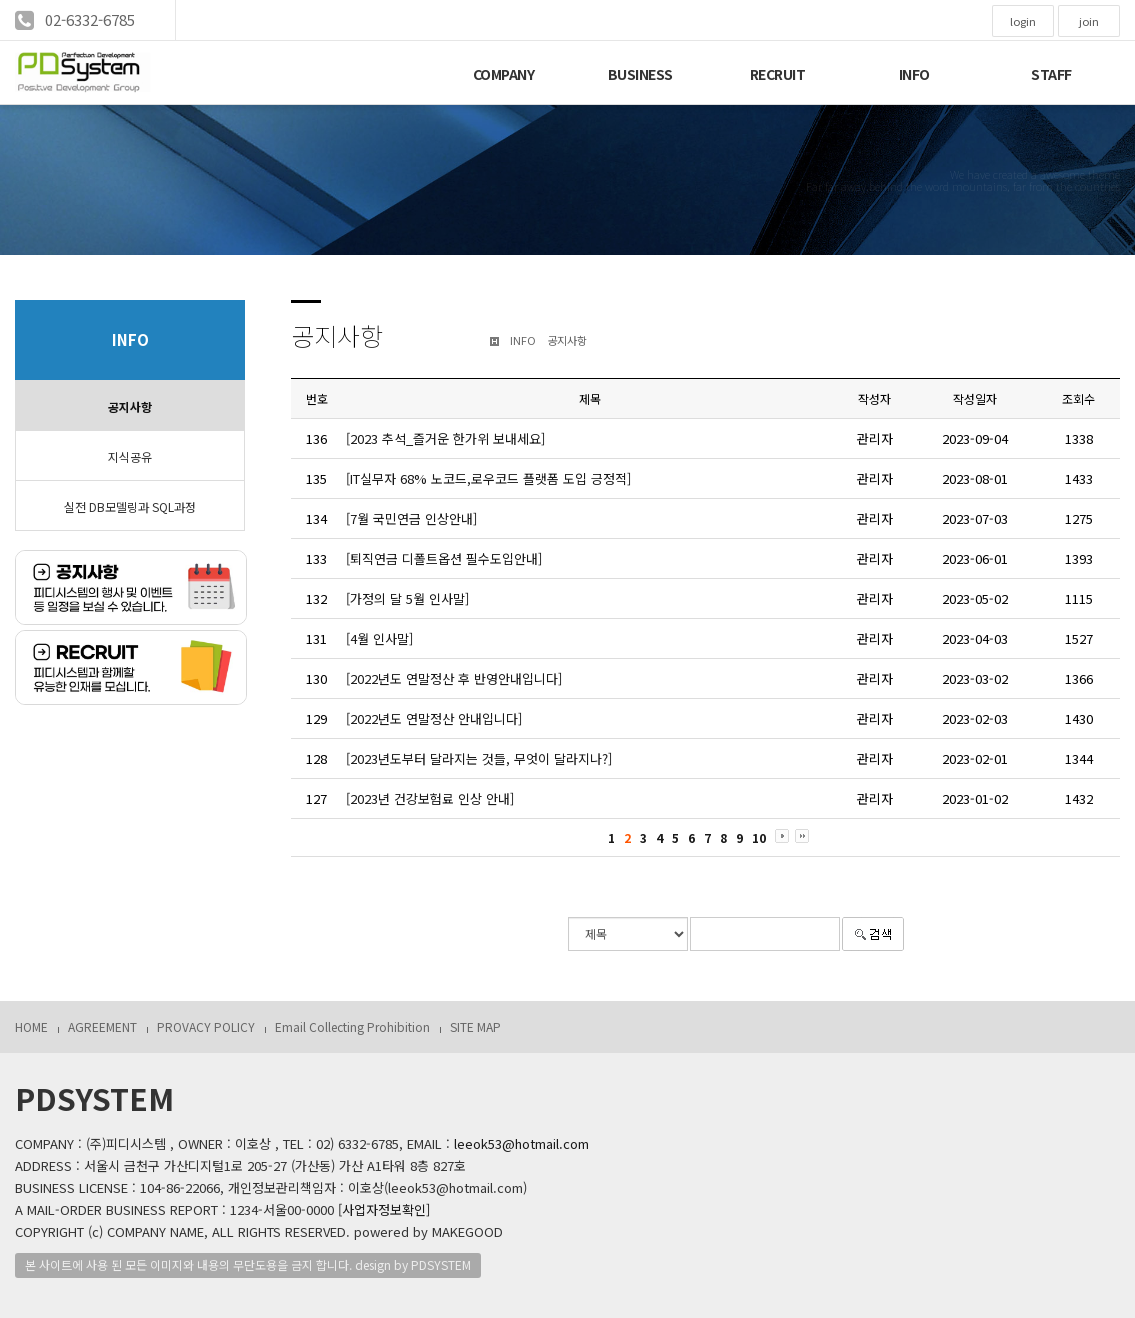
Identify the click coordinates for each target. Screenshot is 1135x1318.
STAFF (1051, 74)
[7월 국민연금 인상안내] (411, 518)
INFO (914, 74)
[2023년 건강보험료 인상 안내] (430, 798)
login (1023, 21)
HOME (31, 1026)
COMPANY (504, 74)
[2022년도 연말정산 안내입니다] (434, 718)
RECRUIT (778, 74)
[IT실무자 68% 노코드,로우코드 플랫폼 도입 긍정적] (488, 478)
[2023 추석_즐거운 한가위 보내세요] (445, 438)
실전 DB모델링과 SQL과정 (130, 506)
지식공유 (130, 456)
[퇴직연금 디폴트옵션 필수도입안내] (444, 558)
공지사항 (130, 406)
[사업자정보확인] (384, 1209)
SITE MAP (475, 1026)
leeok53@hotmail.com (521, 1143)
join (1089, 21)
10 (759, 837)
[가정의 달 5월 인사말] (407, 598)
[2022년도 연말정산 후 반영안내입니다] (454, 678)
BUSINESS (640, 74)
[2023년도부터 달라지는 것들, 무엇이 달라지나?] (479, 758)
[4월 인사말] (379, 638)
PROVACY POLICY (206, 1026)
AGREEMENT (102, 1026)
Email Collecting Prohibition (352, 1026)
